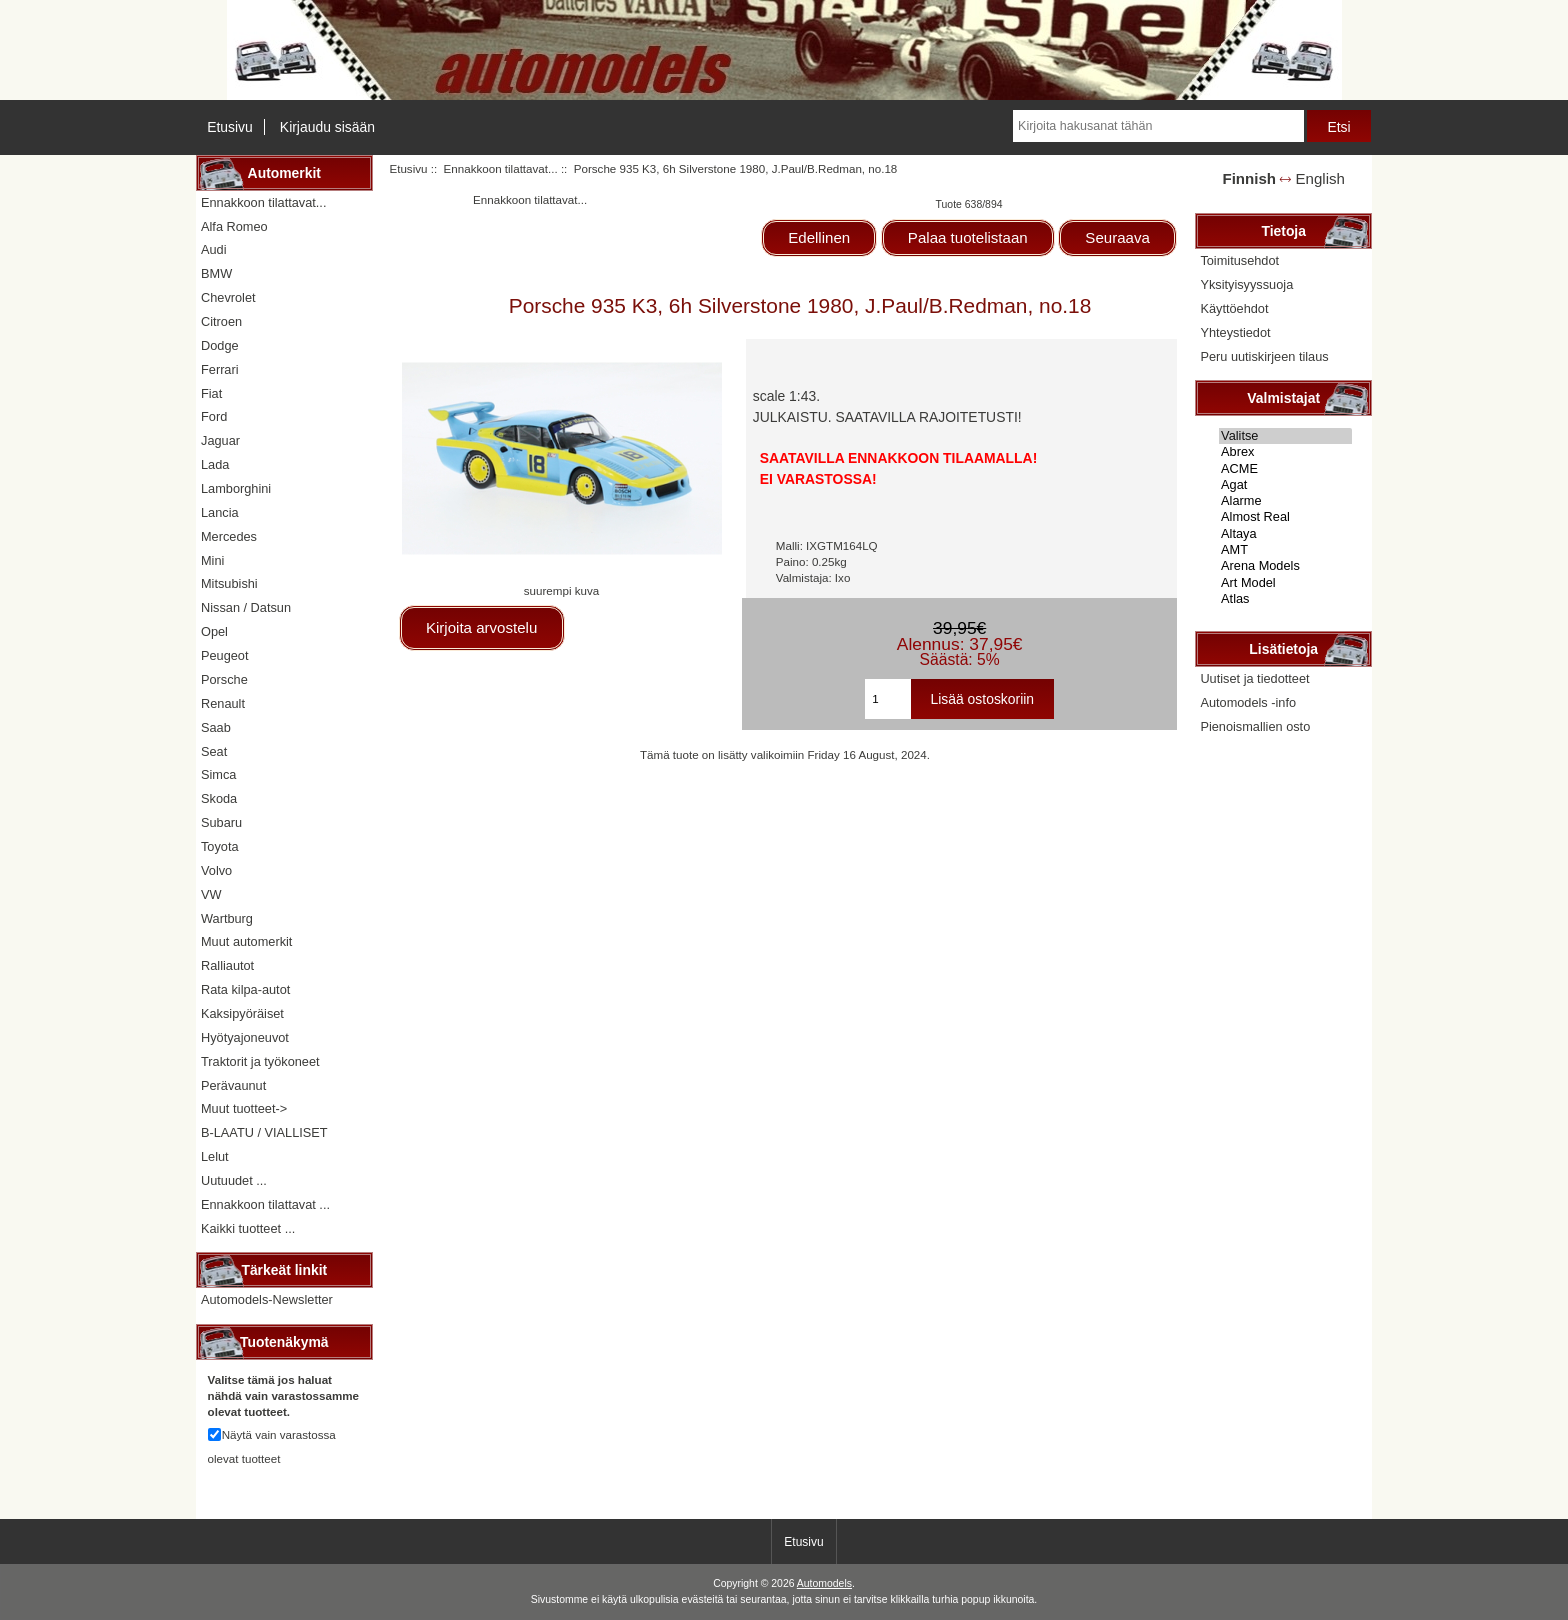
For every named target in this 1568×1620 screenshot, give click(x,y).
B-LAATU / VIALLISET (264, 1132)
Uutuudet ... (234, 1180)
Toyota (220, 846)
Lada (215, 464)
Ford (214, 416)
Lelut (215, 1156)
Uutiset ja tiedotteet (1254, 678)
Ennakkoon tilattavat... (501, 168)
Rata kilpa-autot (245, 989)
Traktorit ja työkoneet (260, 1061)
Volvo (216, 870)
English (1320, 178)
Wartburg (227, 918)
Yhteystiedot (1235, 332)
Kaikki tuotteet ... (248, 1228)
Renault (223, 703)
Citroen (221, 321)
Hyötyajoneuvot (245, 1037)
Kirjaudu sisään (327, 127)
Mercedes (229, 536)
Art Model (1285, 583)
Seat (214, 751)
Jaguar (220, 440)
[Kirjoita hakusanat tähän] (1158, 126)
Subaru (221, 822)
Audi (214, 249)
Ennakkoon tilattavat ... (265, 1204)
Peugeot (225, 655)
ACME (1285, 469)
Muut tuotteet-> (244, 1108)
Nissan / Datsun (246, 607)
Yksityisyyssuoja (1246, 284)
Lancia (220, 512)
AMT (1285, 550)
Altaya (1285, 534)
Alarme (1285, 501)
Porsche (224, 679)
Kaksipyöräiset (242, 1013)
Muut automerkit (246, 941)
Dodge (220, 345)
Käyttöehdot (1234, 308)
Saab (216, 727)
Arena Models (1285, 566)
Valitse (1285, 436)
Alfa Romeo (234, 226)
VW (211, 894)
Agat (1285, 485)
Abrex (1285, 452)
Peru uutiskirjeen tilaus (1264, 356)
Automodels (824, 1583)
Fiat (211, 393)
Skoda (219, 798)
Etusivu (230, 127)
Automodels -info (1248, 702)
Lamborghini (236, 488)
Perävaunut (233, 1085)
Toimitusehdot (1239, 260)
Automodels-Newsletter (267, 1299)
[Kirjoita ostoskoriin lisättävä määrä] (887, 699)
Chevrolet (228, 297)
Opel (214, 631)
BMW (216, 273)
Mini (212, 560)
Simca (218, 774)
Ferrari (220, 369)
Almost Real (1285, 517)
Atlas (1285, 599)
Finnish (1249, 178)
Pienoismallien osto (1255, 726)
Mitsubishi (229, 583)
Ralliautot (227, 965)
